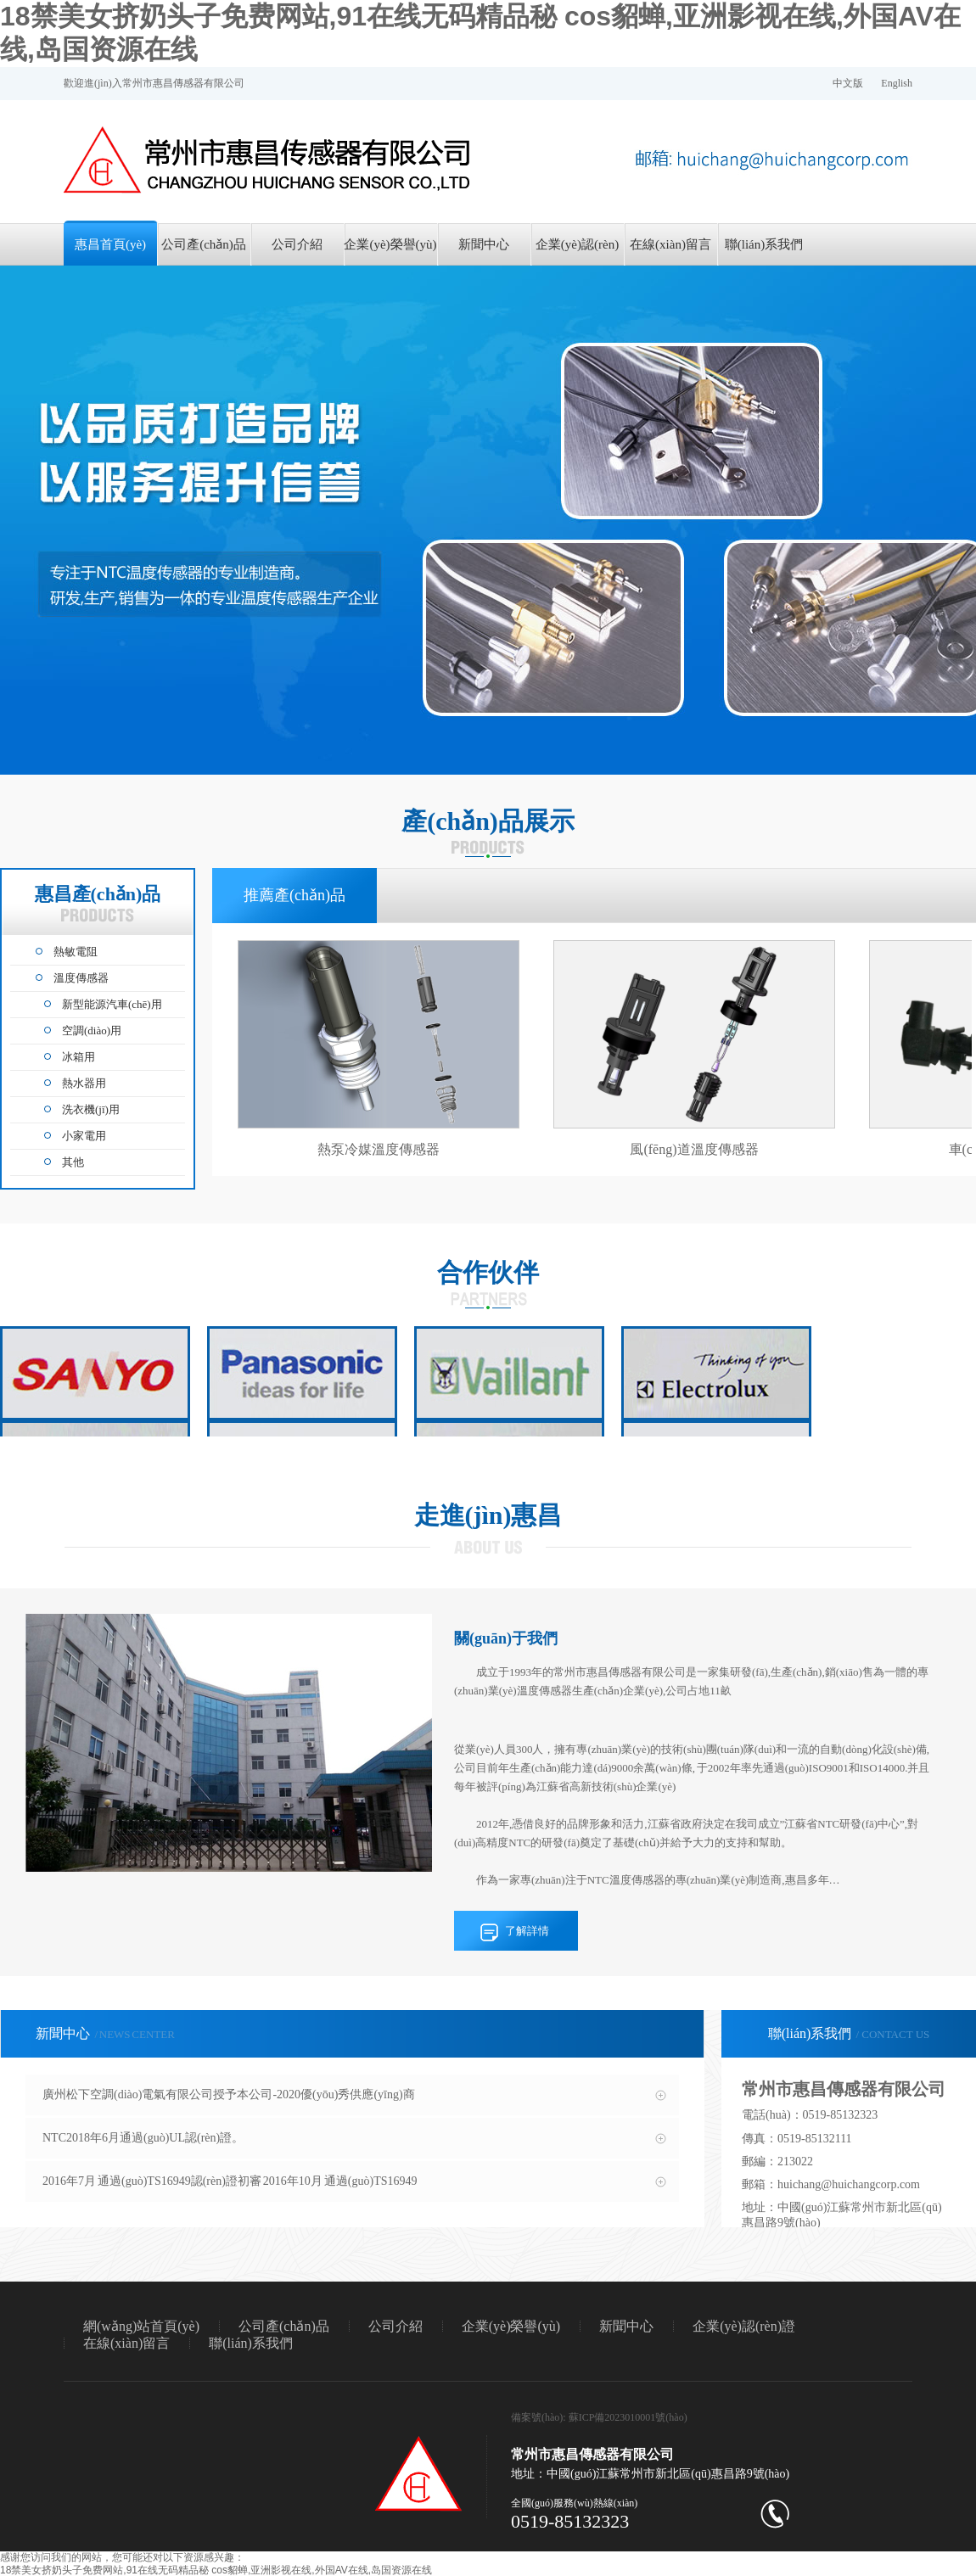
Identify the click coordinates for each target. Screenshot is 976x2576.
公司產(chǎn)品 (203, 244)
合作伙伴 (488, 1272)
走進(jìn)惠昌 (488, 1515)
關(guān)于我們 (506, 1638)
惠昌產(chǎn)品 (98, 902)
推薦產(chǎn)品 (294, 895)
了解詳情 (527, 1930)
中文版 (848, 83)
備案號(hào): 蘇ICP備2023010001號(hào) (599, 2417)
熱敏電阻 (75, 951)
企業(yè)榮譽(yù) (390, 244)
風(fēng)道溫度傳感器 (694, 1149)
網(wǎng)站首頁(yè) (141, 2326)
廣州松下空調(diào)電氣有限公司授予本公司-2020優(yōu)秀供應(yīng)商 (228, 2094)
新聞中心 (483, 244)
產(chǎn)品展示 (488, 821)
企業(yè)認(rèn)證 (577, 252)
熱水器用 (84, 1083)
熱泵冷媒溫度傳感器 (378, 1149)
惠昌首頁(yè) (110, 244)
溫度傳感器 (81, 978)
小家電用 (84, 1135)
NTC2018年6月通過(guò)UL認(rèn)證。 (143, 2137)
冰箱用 (78, 1056)
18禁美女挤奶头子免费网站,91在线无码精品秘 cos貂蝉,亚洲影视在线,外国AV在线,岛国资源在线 (216, 2570)
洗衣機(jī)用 (91, 1109)
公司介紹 (297, 244)
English (896, 83)
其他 (73, 1162)
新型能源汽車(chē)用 (112, 1004)
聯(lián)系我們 (764, 244)
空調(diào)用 (91, 1030)
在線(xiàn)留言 (670, 244)
